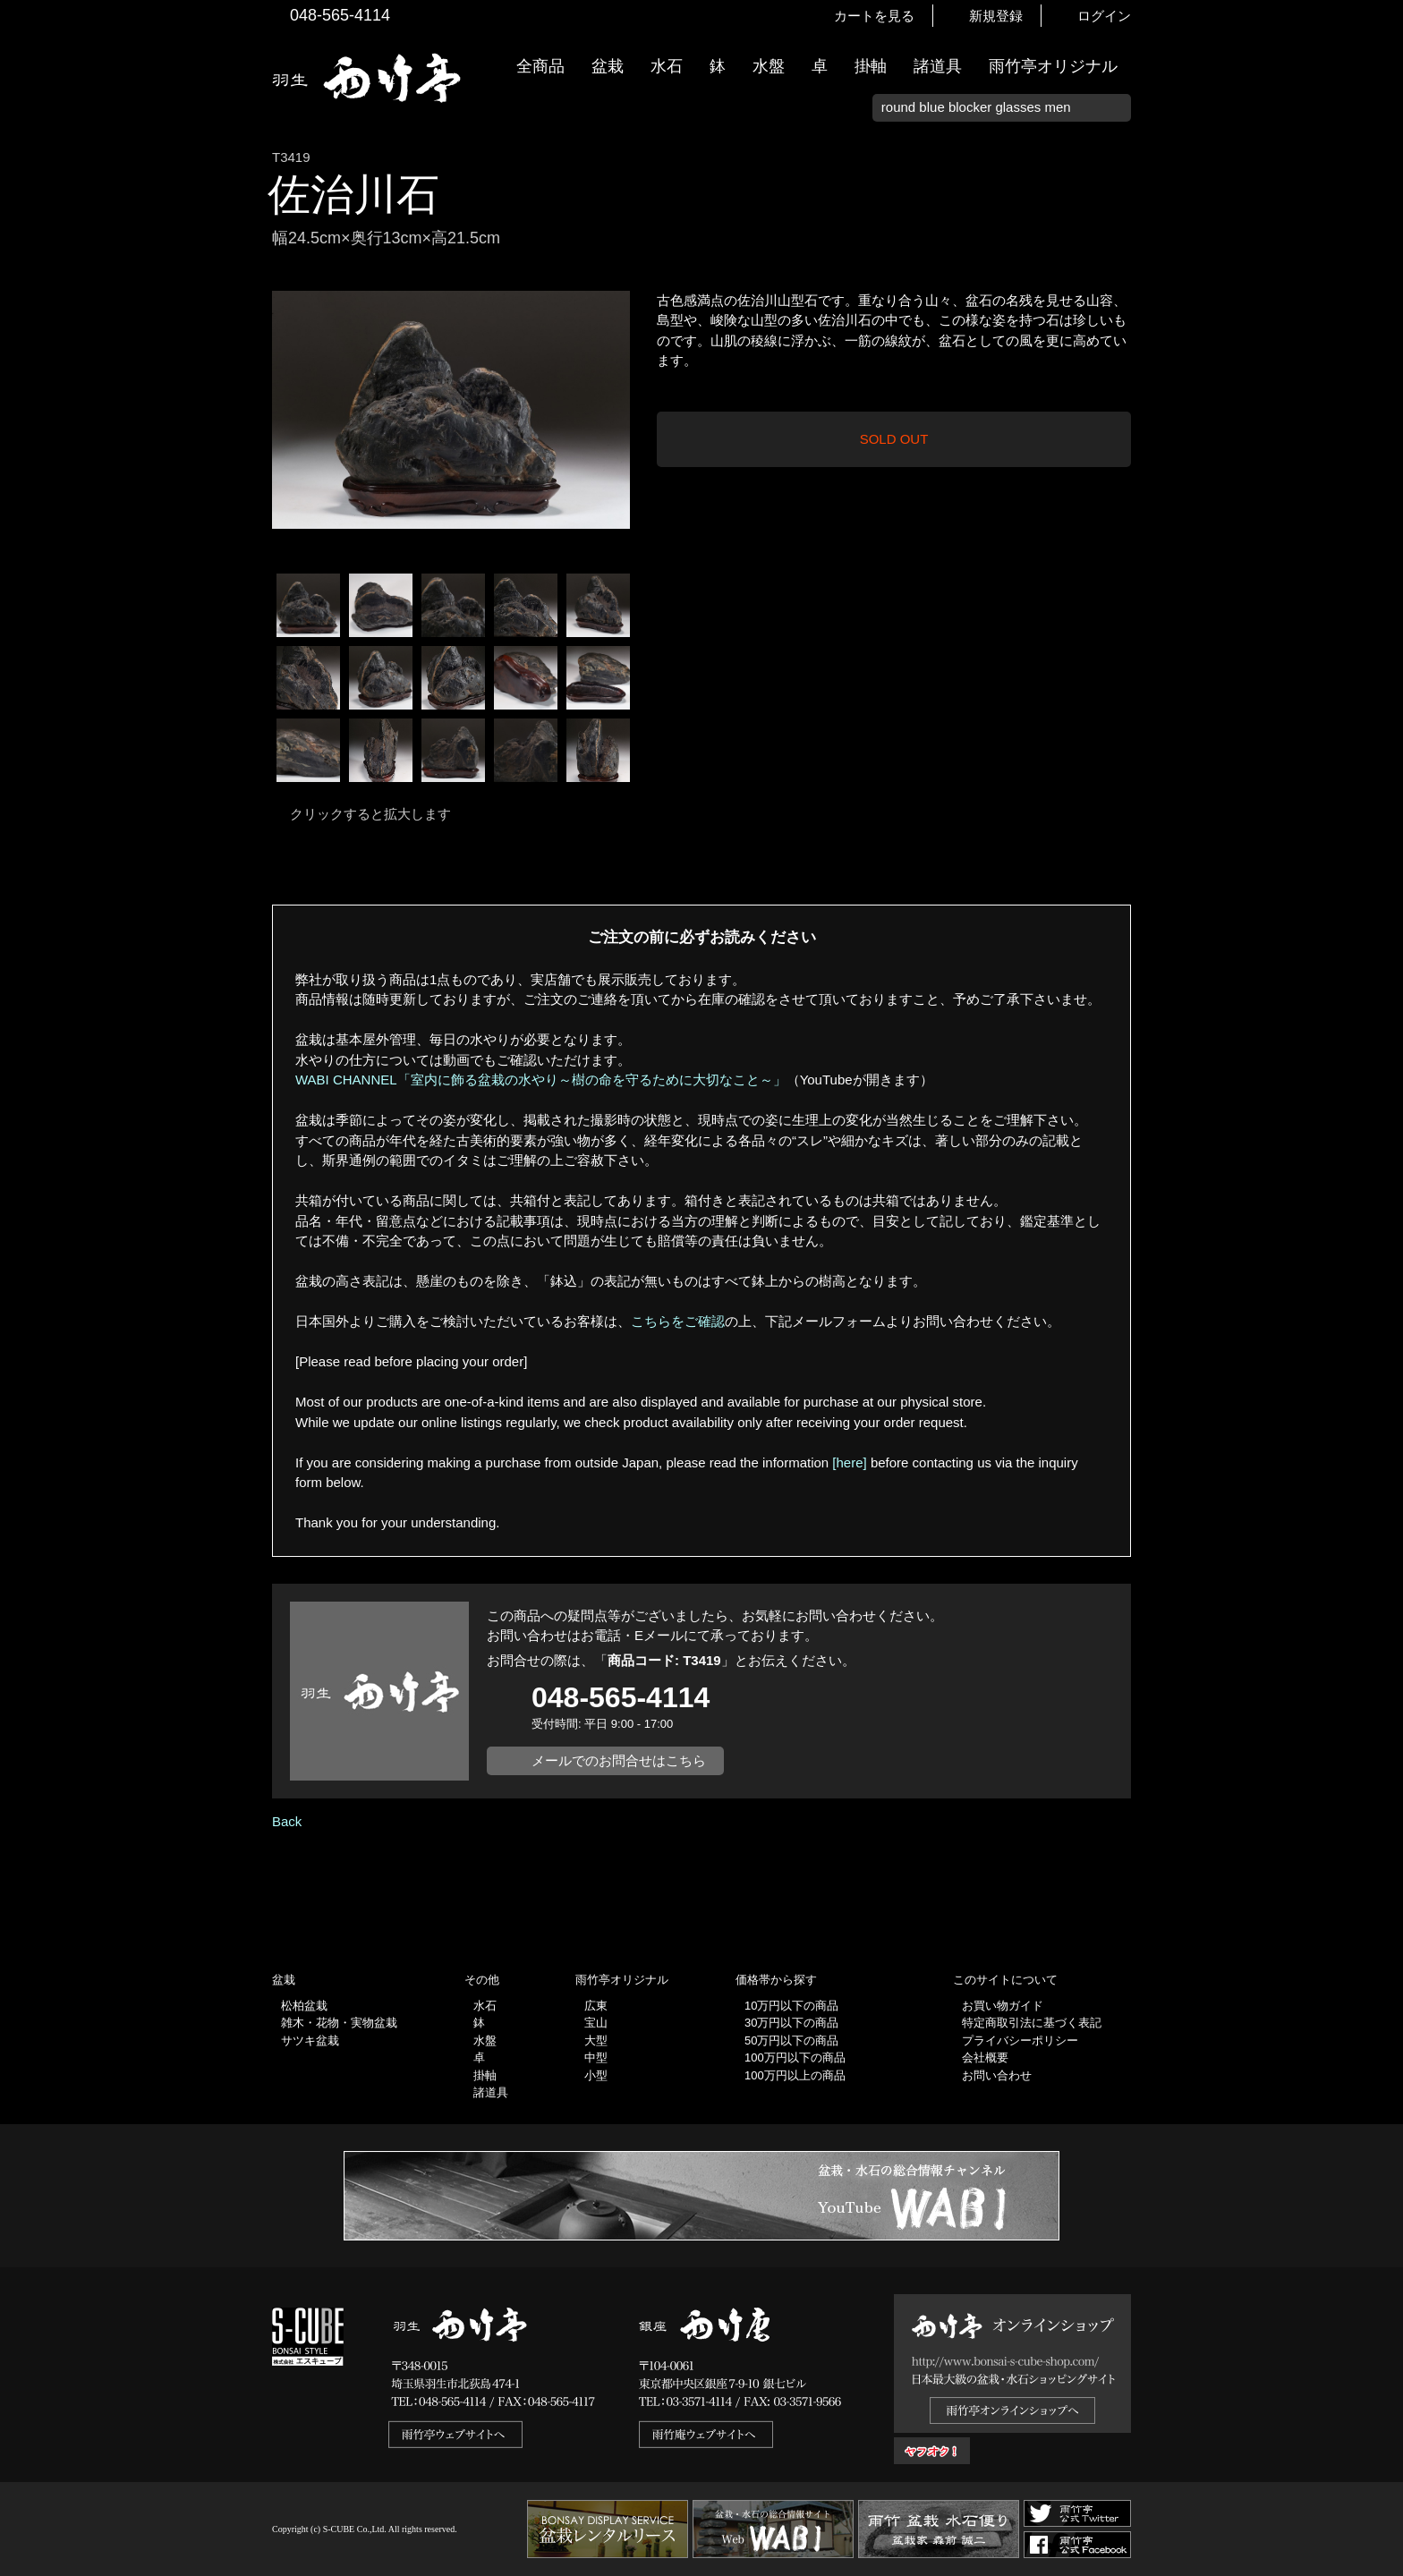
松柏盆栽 (304, 2005)
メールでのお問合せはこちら (618, 1760)
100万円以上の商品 (795, 2075)
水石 (666, 66)
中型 (596, 2057)
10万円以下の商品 (791, 2005)
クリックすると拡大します (370, 813)
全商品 (540, 66)
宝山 (596, 2022)
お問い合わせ (997, 2075)
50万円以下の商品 (791, 2040)
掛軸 (871, 66)
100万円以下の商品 (795, 2057)
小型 (596, 2075)
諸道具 (938, 66)
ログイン (1104, 15)
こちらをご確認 (678, 1321)
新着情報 (1380, 315)
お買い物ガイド (1380, 456)
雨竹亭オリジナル (1053, 66)
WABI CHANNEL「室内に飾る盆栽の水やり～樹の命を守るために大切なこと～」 (541, 1079)
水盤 (769, 66)
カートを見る (874, 15)
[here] (849, 1462)
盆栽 (607, 66)
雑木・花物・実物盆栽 (339, 2022)
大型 (596, 2040)
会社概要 (985, 2057)
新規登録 (996, 15)
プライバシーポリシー (1020, 2040)
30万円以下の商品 (791, 2022)
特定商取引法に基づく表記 (1031, 2022)
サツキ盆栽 (310, 2040)
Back (287, 1821)
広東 (596, 2005)
